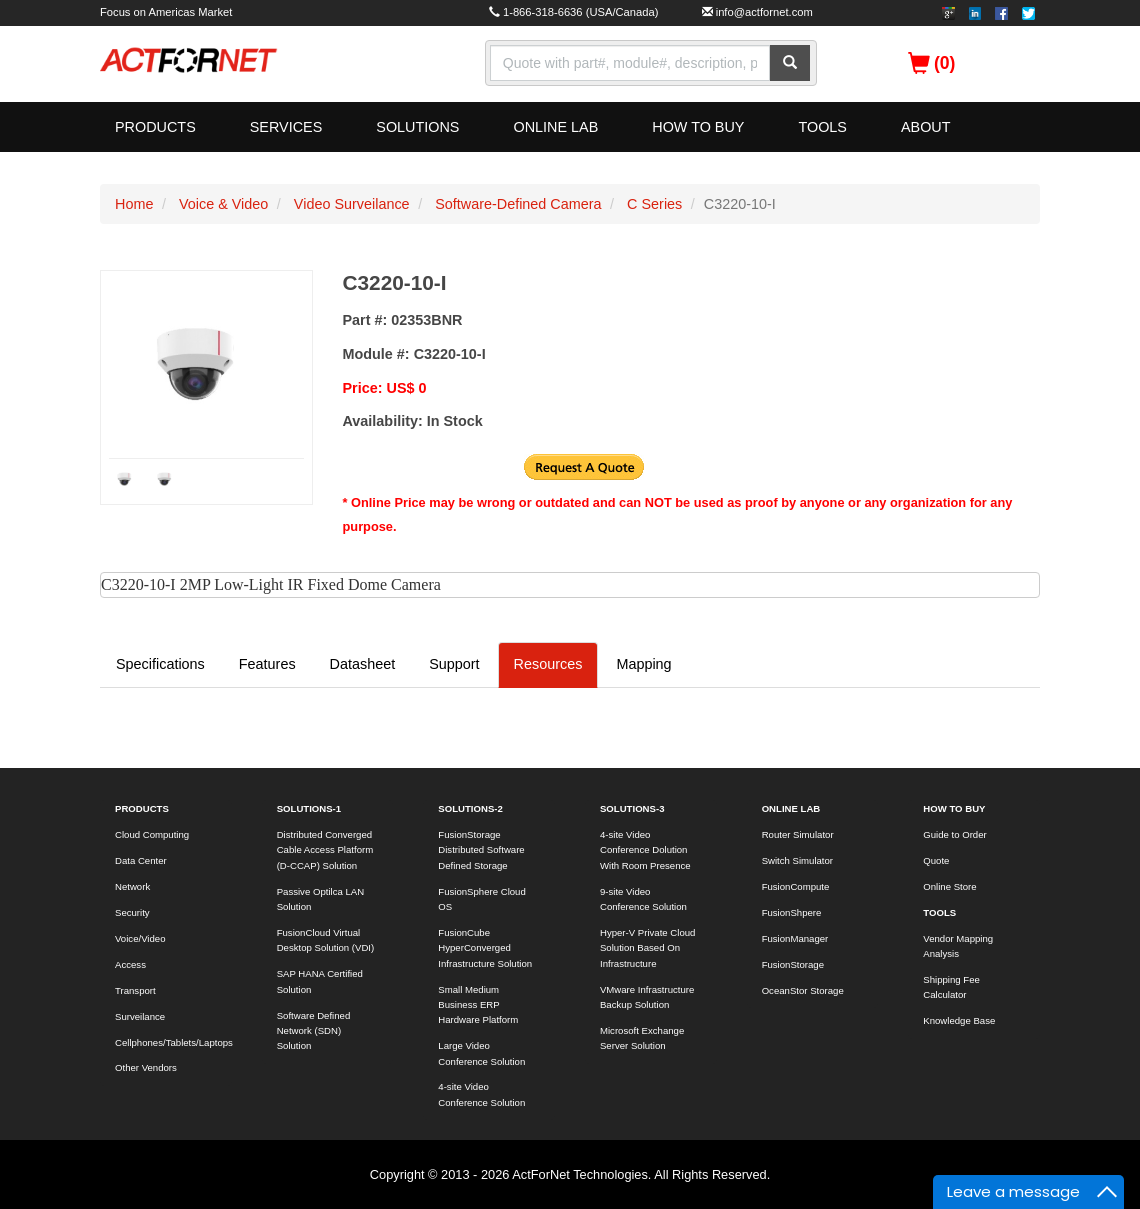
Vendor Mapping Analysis (958, 946)
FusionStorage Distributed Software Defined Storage (481, 850)
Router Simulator (798, 834)
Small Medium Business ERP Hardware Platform (478, 1005)
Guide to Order (954, 834)
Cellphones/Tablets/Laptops (173, 1042)
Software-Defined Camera (518, 204)
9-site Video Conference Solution (643, 899)
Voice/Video (140, 938)
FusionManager (795, 938)
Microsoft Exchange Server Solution (642, 1038)
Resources (548, 664)
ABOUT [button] (926, 127)
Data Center (141, 860)
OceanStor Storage (803, 990)
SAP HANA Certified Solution (320, 981)
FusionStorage (793, 964)
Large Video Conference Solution (481, 1053)
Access (130, 964)
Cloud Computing (152, 834)
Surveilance (140, 1016)
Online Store (949, 886)
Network (132, 886)
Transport (135, 990)
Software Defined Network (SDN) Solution (314, 1031)
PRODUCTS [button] (155, 127)
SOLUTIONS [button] (417, 127)
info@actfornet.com (764, 12)
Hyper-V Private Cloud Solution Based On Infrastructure (647, 948)
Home (134, 204)
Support (454, 664)
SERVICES (286, 127)
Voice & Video (223, 204)
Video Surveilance (352, 204)
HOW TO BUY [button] (698, 127)
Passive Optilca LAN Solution (320, 899)
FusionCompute (796, 886)
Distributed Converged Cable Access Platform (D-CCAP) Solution (325, 850)
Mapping (643, 664)
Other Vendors (146, 1067)
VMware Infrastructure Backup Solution (647, 997)
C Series (654, 204)
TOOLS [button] (822, 127)
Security (132, 912)
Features (267, 664)
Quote (936, 860)
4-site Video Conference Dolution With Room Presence (645, 850)
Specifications (160, 664)
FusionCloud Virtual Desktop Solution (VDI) (326, 940)
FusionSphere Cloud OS (481, 899)
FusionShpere (792, 912)
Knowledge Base (959, 1020)
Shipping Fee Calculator (951, 987)
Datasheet (363, 664)
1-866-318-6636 (543, 12)
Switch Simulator (797, 860)
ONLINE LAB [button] (555, 127)
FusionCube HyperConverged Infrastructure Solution (485, 948)
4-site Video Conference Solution (481, 1094)
